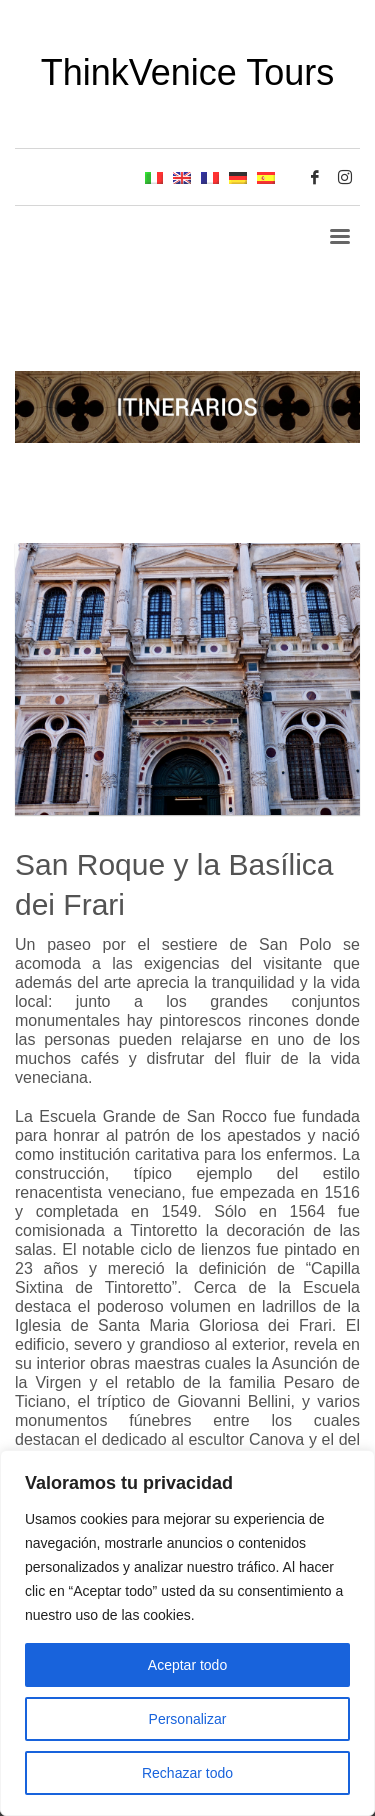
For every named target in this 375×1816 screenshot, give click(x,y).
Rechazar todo (187, 1773)
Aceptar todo (187, 1665)
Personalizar (188, 1719)
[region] (187, 1633)
